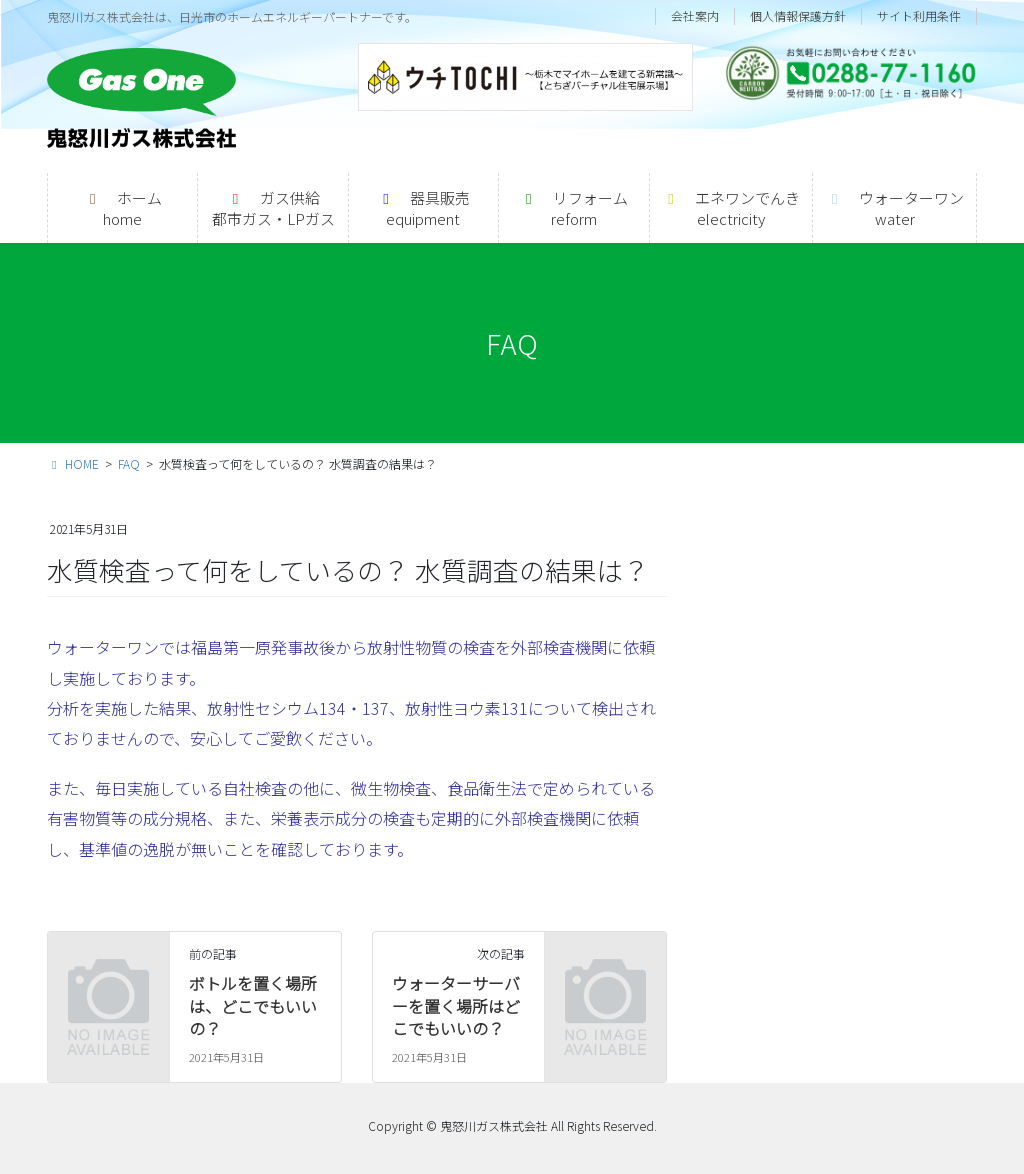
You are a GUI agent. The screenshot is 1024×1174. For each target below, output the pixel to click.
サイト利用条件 (919, 16)
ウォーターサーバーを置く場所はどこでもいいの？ (456, 1005)
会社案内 (695, 16)
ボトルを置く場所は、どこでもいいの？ (253, 1005)
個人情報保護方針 (798, 16)
